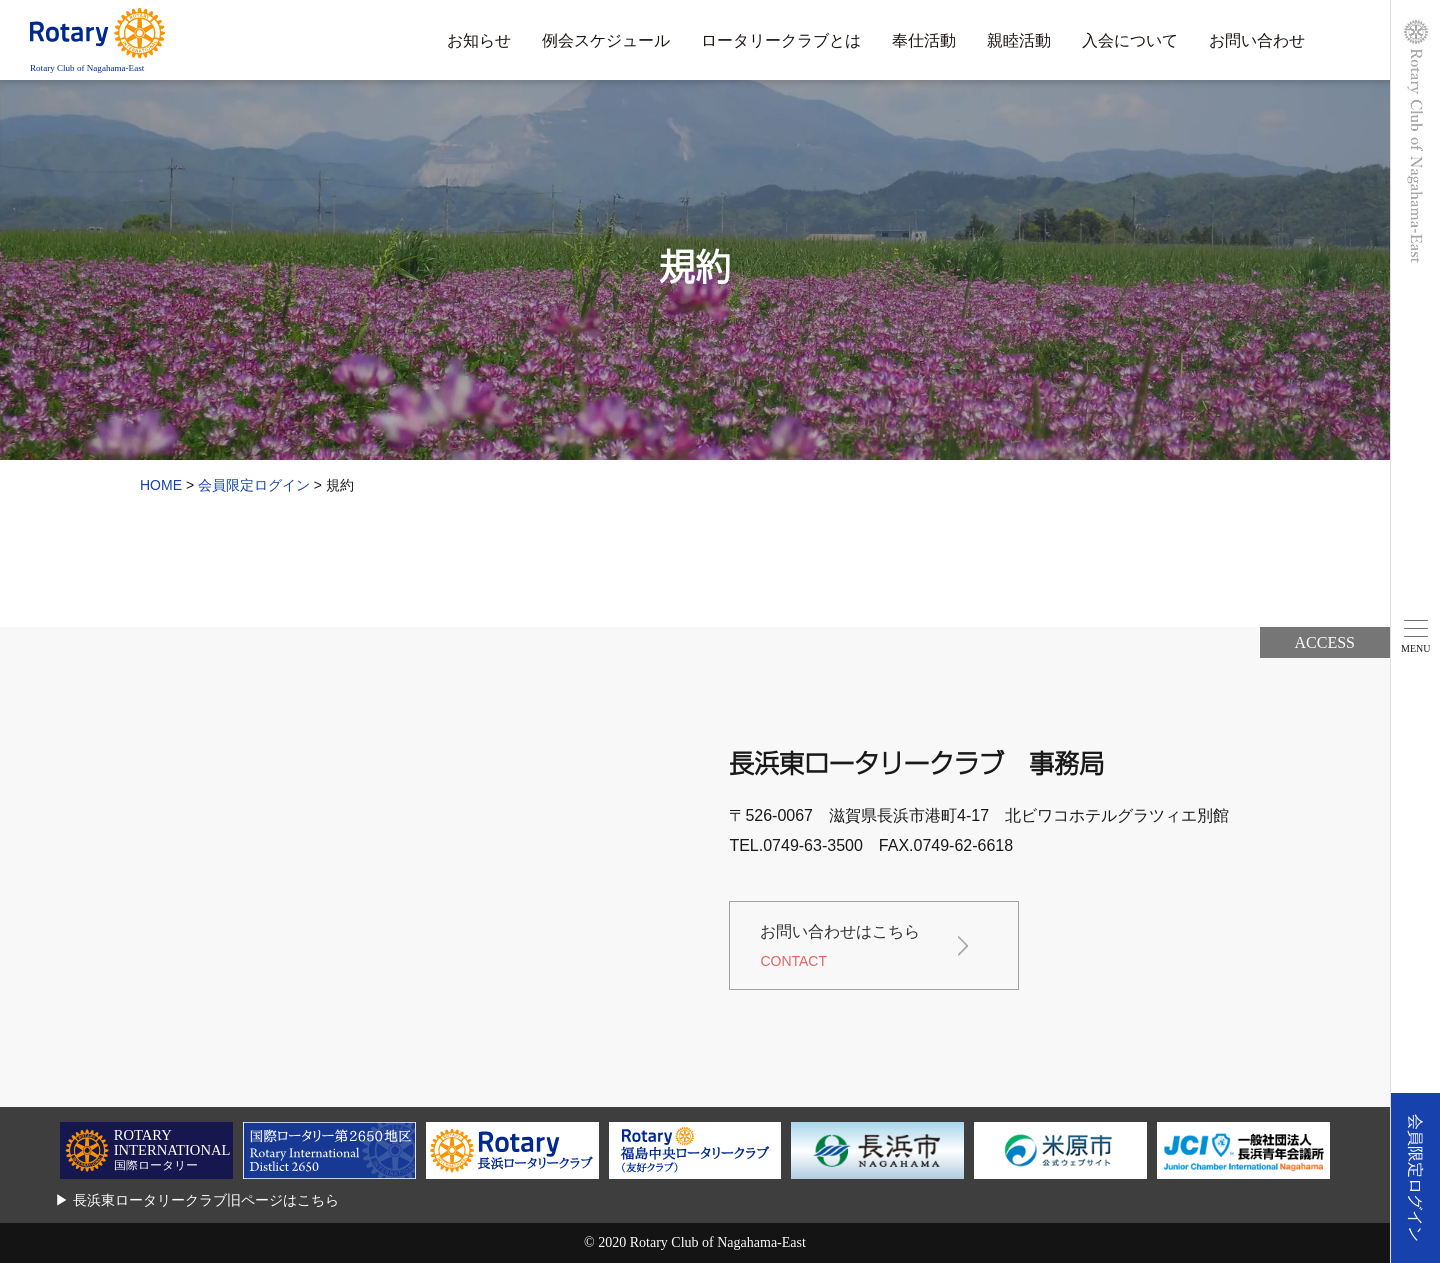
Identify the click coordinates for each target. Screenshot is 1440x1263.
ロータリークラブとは (781, 40)
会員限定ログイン (1415, 1178)
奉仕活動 (924, 40)
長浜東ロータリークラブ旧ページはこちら (206, 1200)
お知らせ (479, 40)
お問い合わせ (1257, 40)
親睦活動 (1019, 40)
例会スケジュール (606, 40)
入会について (1130, 40)
